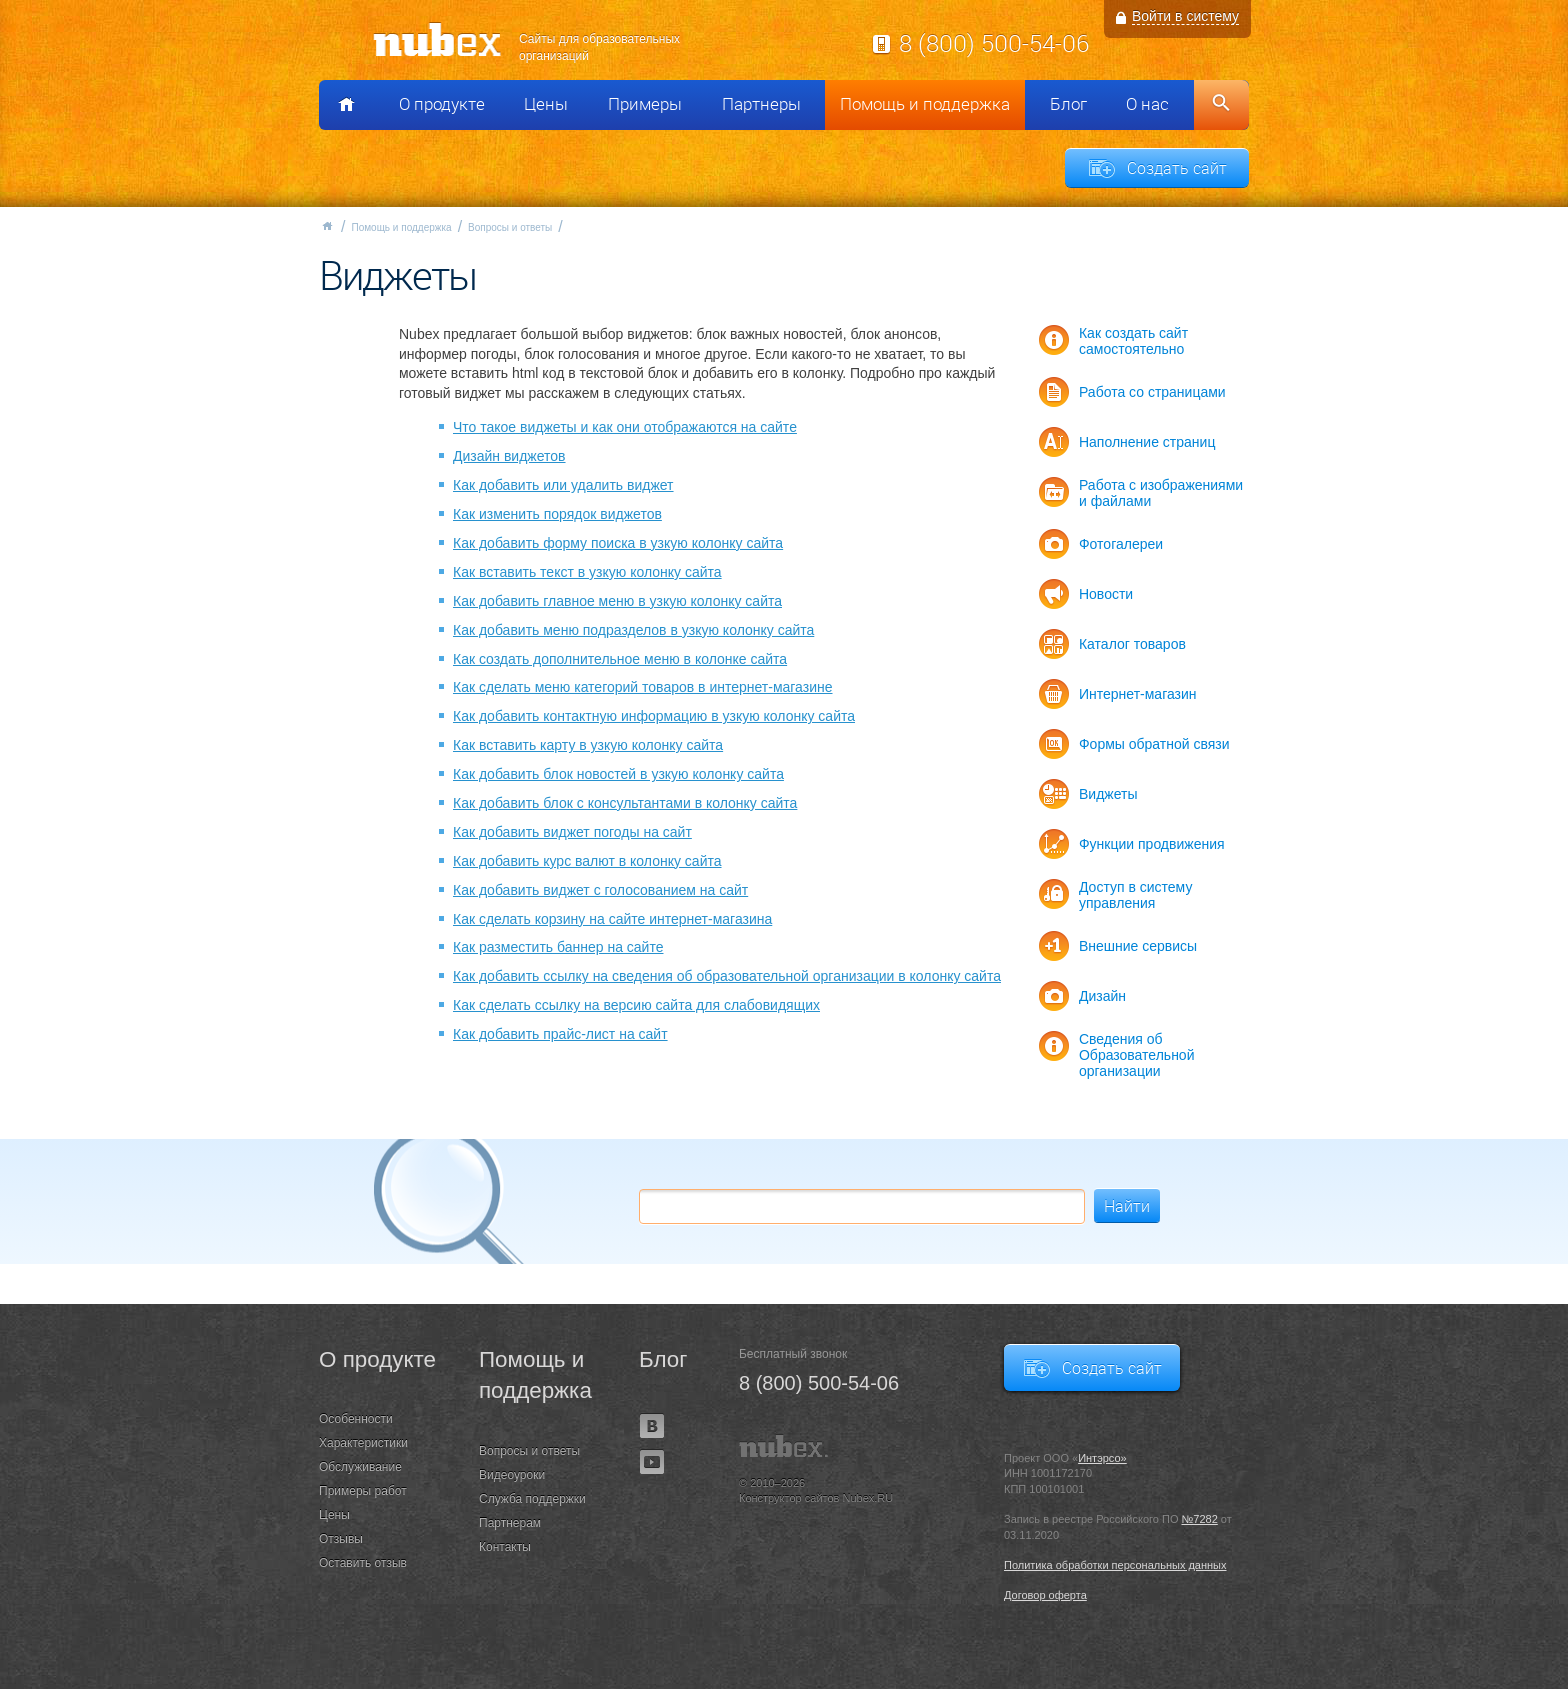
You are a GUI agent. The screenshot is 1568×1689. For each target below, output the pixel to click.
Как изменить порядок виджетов (557, 514)
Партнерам (510, 1523)
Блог (1068, 104)
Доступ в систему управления (1135, 895)
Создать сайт (1177, 168)
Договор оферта (1045, 1595)
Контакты (505, 1547)
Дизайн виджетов (509, 456)
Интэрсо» (1102, 1458)
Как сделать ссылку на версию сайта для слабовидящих (636, 1005)
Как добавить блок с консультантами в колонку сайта (625, 803)
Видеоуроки (512, 1475)
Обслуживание (360, 1467)
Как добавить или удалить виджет (563, 485)
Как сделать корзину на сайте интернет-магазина (612, 919)
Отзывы (341, 1539)
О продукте (442, 104)
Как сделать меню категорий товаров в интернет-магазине (643, 687)
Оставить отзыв (363, 1563)
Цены (546, 104)
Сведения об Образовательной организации (1137, 1055)
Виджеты (1108, 794)
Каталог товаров (1132, 644)
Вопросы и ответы (510, 227)
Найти (1127, 1206)
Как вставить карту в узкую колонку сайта (588, 745)
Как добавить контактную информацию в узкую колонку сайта (654, 716)
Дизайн (1102, 996)
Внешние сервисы (1138, 946)
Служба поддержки (532, 1499)
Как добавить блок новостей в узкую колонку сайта (618, 774)
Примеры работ (363, 1491)
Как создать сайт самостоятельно (1133, 341)
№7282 (1200, 1519)
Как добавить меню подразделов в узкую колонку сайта (633, 630)
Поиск (1221, 105)
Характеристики (363, 1443)
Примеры (645, 104)
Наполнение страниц (1147, 442)
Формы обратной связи (1154, 744)
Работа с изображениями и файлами (1161, 493)
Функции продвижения (1152, 844)
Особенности (356, 1419)
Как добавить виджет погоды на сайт (572, 832)
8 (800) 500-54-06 (994, 43)
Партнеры (761, 104)
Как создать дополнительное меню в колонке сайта (620, 659)
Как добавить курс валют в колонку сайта (587, 861)
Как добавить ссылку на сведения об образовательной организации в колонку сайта (727, 976)
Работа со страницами (1152, 392)
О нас (1147, 104)
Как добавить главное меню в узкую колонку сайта (617, 601)
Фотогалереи (1121, 544)
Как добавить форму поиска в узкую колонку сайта (618, 543)
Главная (327, 226)
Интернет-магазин (1138, 694)
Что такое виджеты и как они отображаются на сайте (625, 427)
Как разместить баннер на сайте (558, 947)
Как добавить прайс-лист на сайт (560, 1034)
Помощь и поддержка (925, 104)
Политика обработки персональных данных (1115, 1565)
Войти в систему (1185, 16)
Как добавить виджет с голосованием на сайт (600, 890)
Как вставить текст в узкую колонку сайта (587, 572)
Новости (1106, 594)
